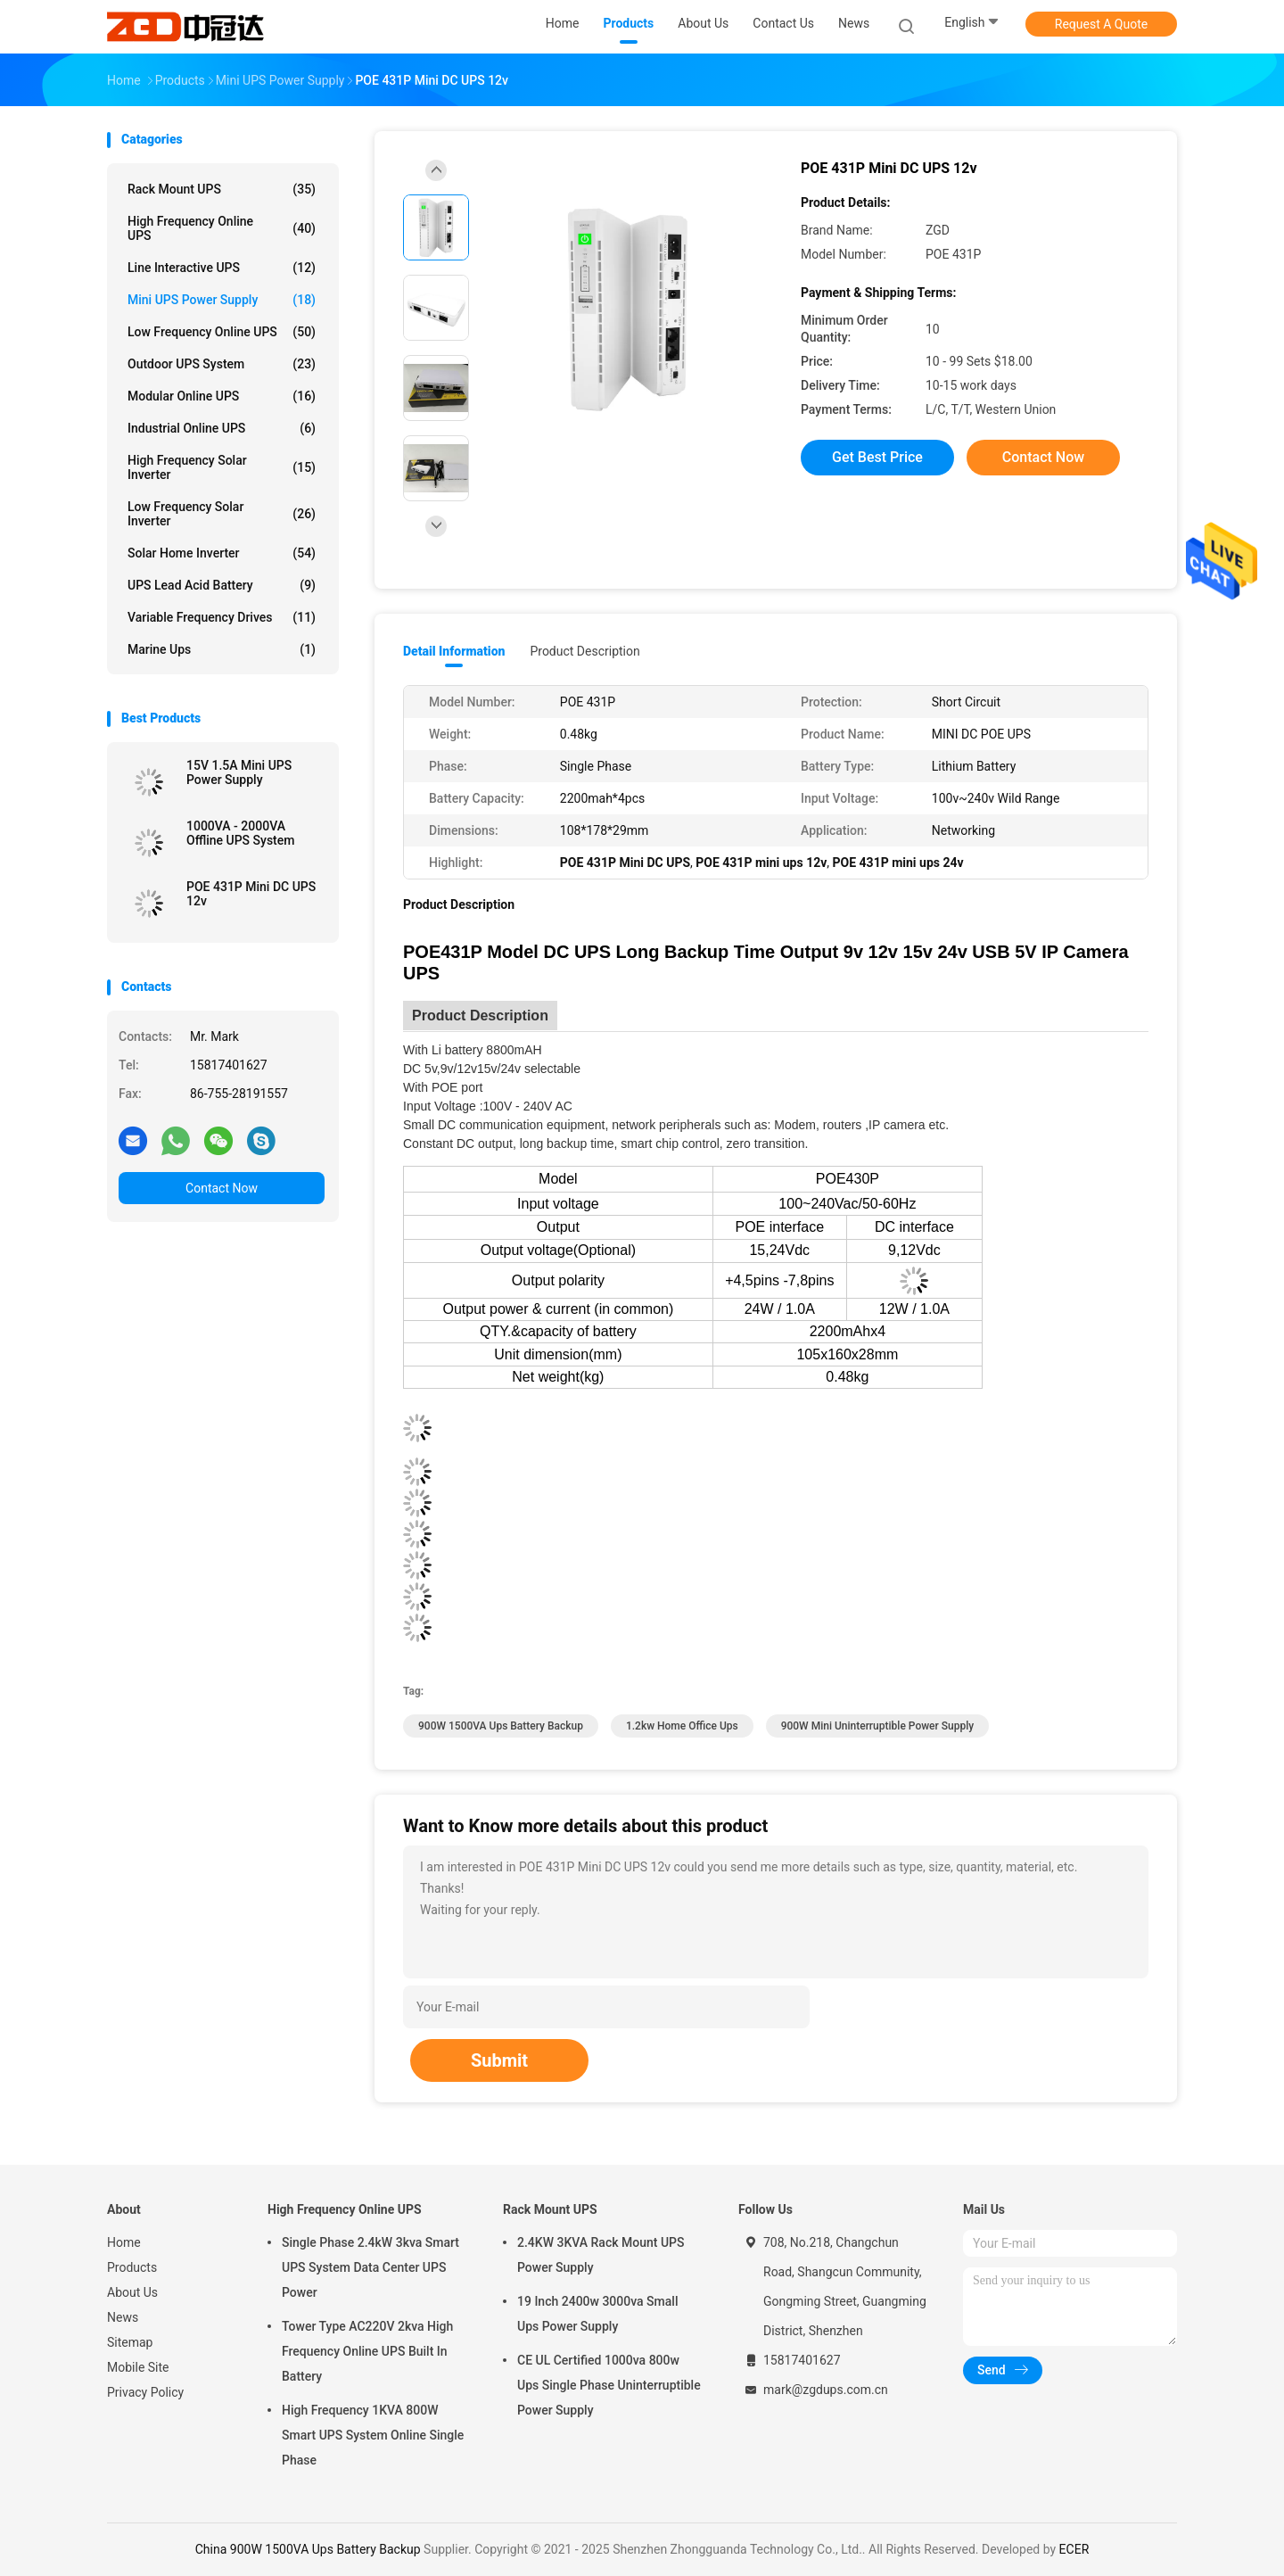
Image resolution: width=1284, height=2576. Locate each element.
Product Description (584, 651)
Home (124, 2242)
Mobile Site (138, 2367)
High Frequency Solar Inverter (222, 467)
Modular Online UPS (222, 396)
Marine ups (222, 649)
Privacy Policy (145, 2392)
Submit (499, 2060)
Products (132, 2267)
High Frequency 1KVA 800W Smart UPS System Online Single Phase (373, 2435)
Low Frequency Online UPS (222, 332)
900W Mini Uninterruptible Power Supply (877, 1726)
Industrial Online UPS (222, 428)
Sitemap (129, 2342)
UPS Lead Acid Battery (222, 585)
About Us (132, 2292)
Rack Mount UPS (222, 189)
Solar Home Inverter (222, 553)
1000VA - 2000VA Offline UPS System (240, 833)
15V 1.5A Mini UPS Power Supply (239, 772)
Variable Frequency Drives (222, 617)
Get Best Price (877, 457)
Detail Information (454, 651)
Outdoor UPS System (222, 364)
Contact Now (221, 1188)
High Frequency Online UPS (222, 228)
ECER (1074, 2549)
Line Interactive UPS (222, 268)
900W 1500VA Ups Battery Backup (500, 1726)
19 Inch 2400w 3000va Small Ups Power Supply (597, 2313)
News (122, 2317)
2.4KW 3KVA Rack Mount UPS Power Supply (600, 2255)
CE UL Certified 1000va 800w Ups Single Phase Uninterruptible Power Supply (609, 2385)
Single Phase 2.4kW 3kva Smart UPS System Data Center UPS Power (370, 2267)
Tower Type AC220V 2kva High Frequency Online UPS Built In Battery (367, 2351)
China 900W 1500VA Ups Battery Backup (308, 2549)
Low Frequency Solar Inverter (222, 514)
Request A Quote (1101, 24)
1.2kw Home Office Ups (682, 1726)
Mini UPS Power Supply (222, 300)
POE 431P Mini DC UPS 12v (251, 893)
